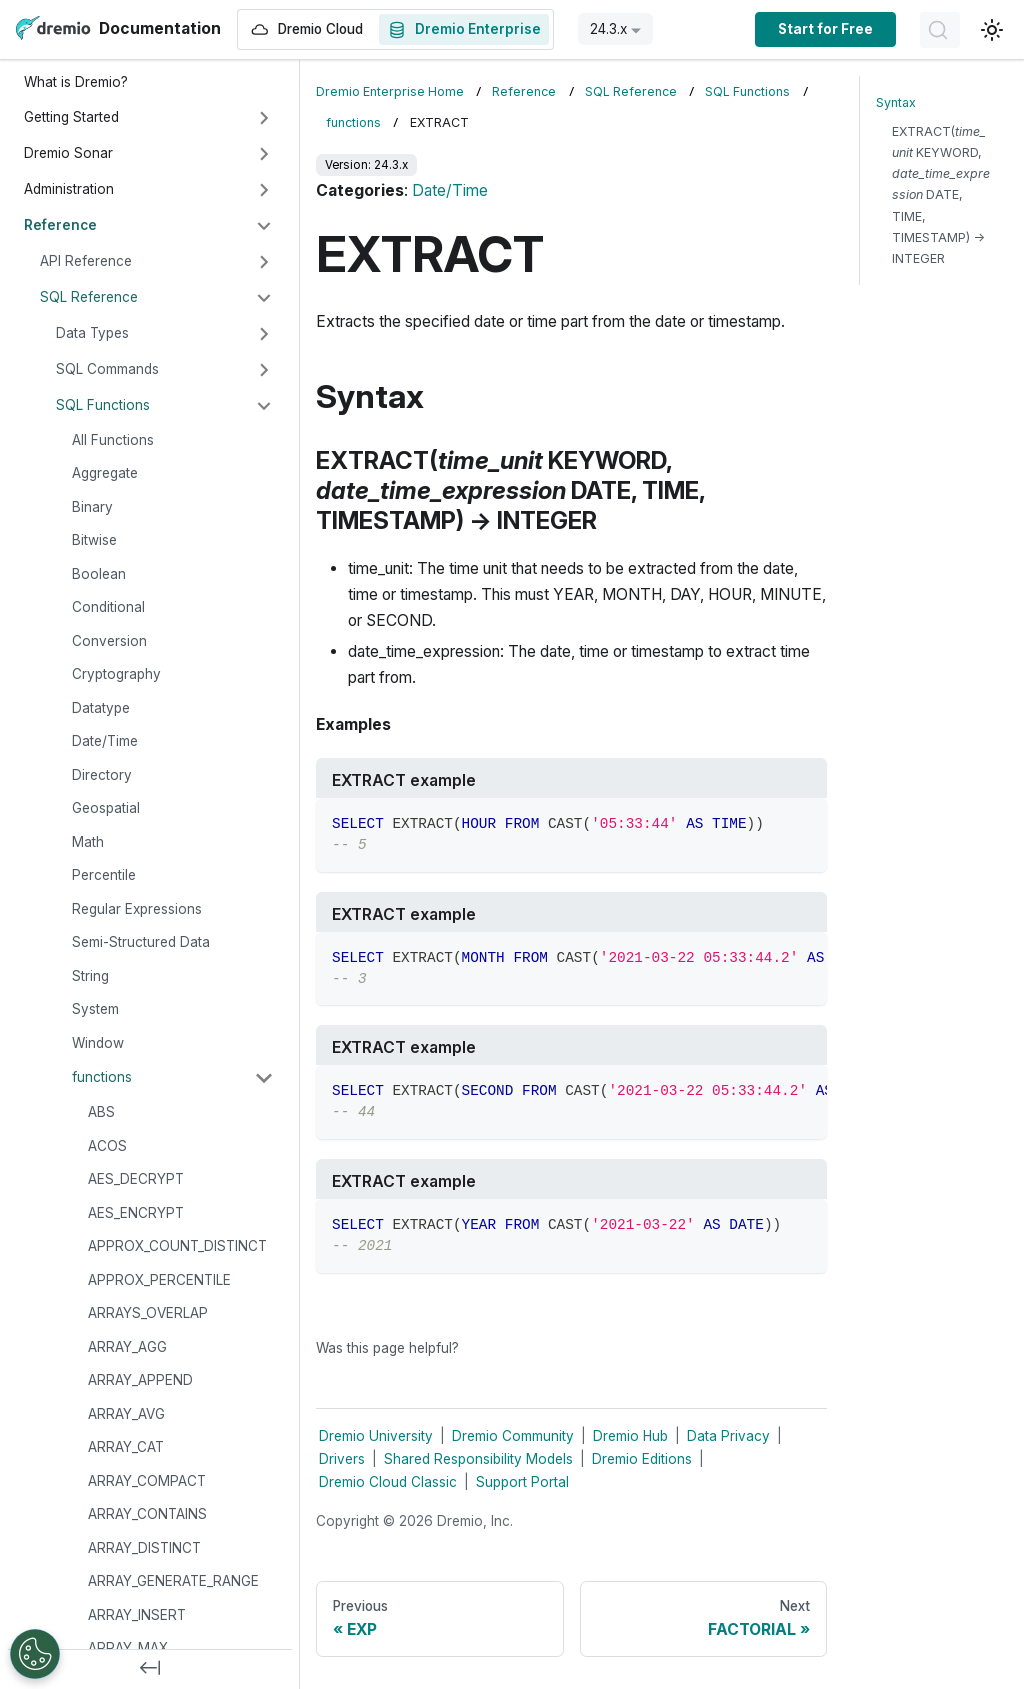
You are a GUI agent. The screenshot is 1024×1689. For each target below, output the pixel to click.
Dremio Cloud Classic (388, 1482)
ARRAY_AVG (126, 1414)
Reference (60, 225)
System (95, 1009)
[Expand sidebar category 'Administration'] (264, 190)
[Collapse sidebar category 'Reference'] (264, 226)
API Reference (86, 261)
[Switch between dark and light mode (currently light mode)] (992, 30)
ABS (101, 1112)
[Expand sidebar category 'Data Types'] (264, 334)
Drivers (342, 1459)
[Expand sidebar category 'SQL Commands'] (264, 370)
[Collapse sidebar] (150, 1669)
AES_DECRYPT (136, 1179)
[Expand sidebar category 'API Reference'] (264, 262)
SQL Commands (107, 369)
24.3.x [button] (608, 29)
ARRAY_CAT (126, 1447)
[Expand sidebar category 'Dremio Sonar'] (264, 154)
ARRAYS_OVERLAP (148, 1313)
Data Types (92, 333)
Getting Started (71, 117)
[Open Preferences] (35, 1654)
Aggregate (105, 473)
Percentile (104, 875)
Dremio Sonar (68, 153)
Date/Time (105, 741)
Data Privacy (728, 1436)
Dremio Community (513, 1436)
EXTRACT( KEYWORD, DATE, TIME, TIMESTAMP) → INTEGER (941, 195)
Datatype (101, 708)
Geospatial (106, 808)
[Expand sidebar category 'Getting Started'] (264, 118)
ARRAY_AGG (127, 1347)
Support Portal (522, 1482)
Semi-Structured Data (141, 942)
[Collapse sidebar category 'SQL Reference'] (264, 298)
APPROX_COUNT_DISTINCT (177, 1246)
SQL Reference (89, 297)
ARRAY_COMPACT (147, 1481)
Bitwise (94, 540)
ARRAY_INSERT (137, 1615)
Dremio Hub (630, 1436)
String (90, 976)
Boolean (99, 574)
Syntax (896, 102)
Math (88, 842)
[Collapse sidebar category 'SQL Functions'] (264, 406)
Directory (102, 775)
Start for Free (825, 29)
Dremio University (376, 1436)
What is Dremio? (76, 82)
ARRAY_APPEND (140, 1380)
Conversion (109, 641)
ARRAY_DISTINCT (144, 1548)
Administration (69, 189)
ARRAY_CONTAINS (147, 1514)
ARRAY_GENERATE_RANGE (173, 1581)
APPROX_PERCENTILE (159, 1280)
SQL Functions (103, 405)
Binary (92, 507)
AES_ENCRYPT (136, 1213)
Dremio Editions (642, 1459)
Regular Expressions (137, 909)
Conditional (108, 607)
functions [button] (102, 1077)
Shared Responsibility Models (478, 1459)
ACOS (107, 1146)
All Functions (113, 440)
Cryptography (116, 674)
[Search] (940, 30)
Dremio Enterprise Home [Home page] (390, 91)
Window (98, 1043)
